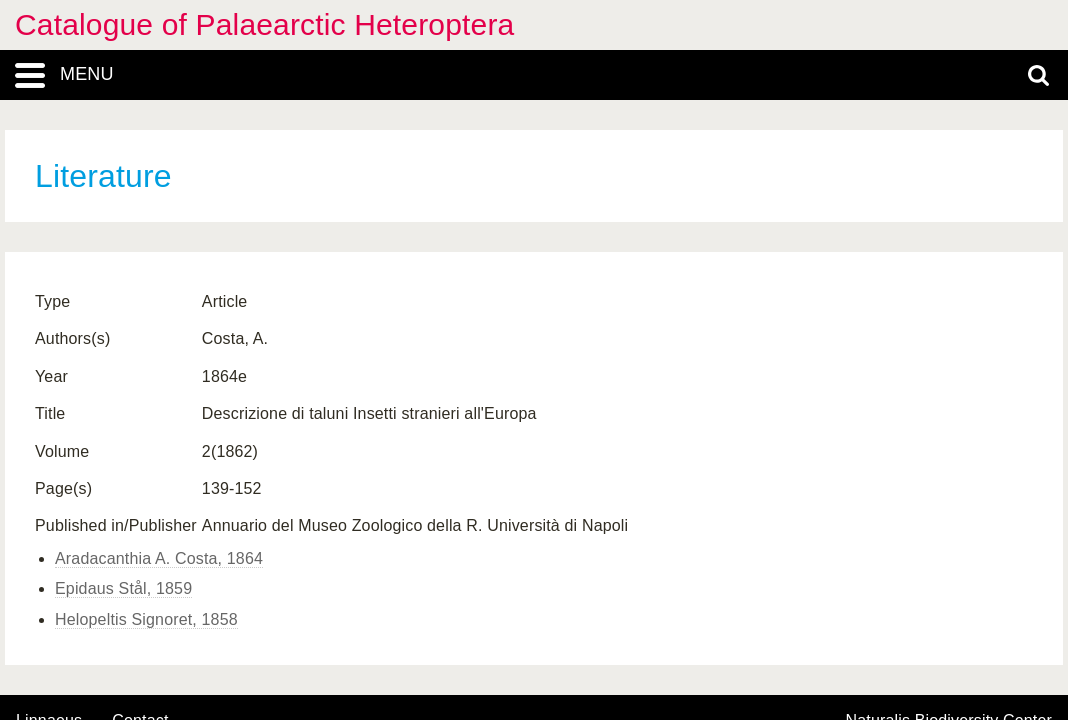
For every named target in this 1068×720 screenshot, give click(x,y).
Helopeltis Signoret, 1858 (146, 619)
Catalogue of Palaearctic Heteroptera (264, 24)
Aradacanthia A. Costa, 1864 (159, 558)
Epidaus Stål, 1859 (123, 588)
